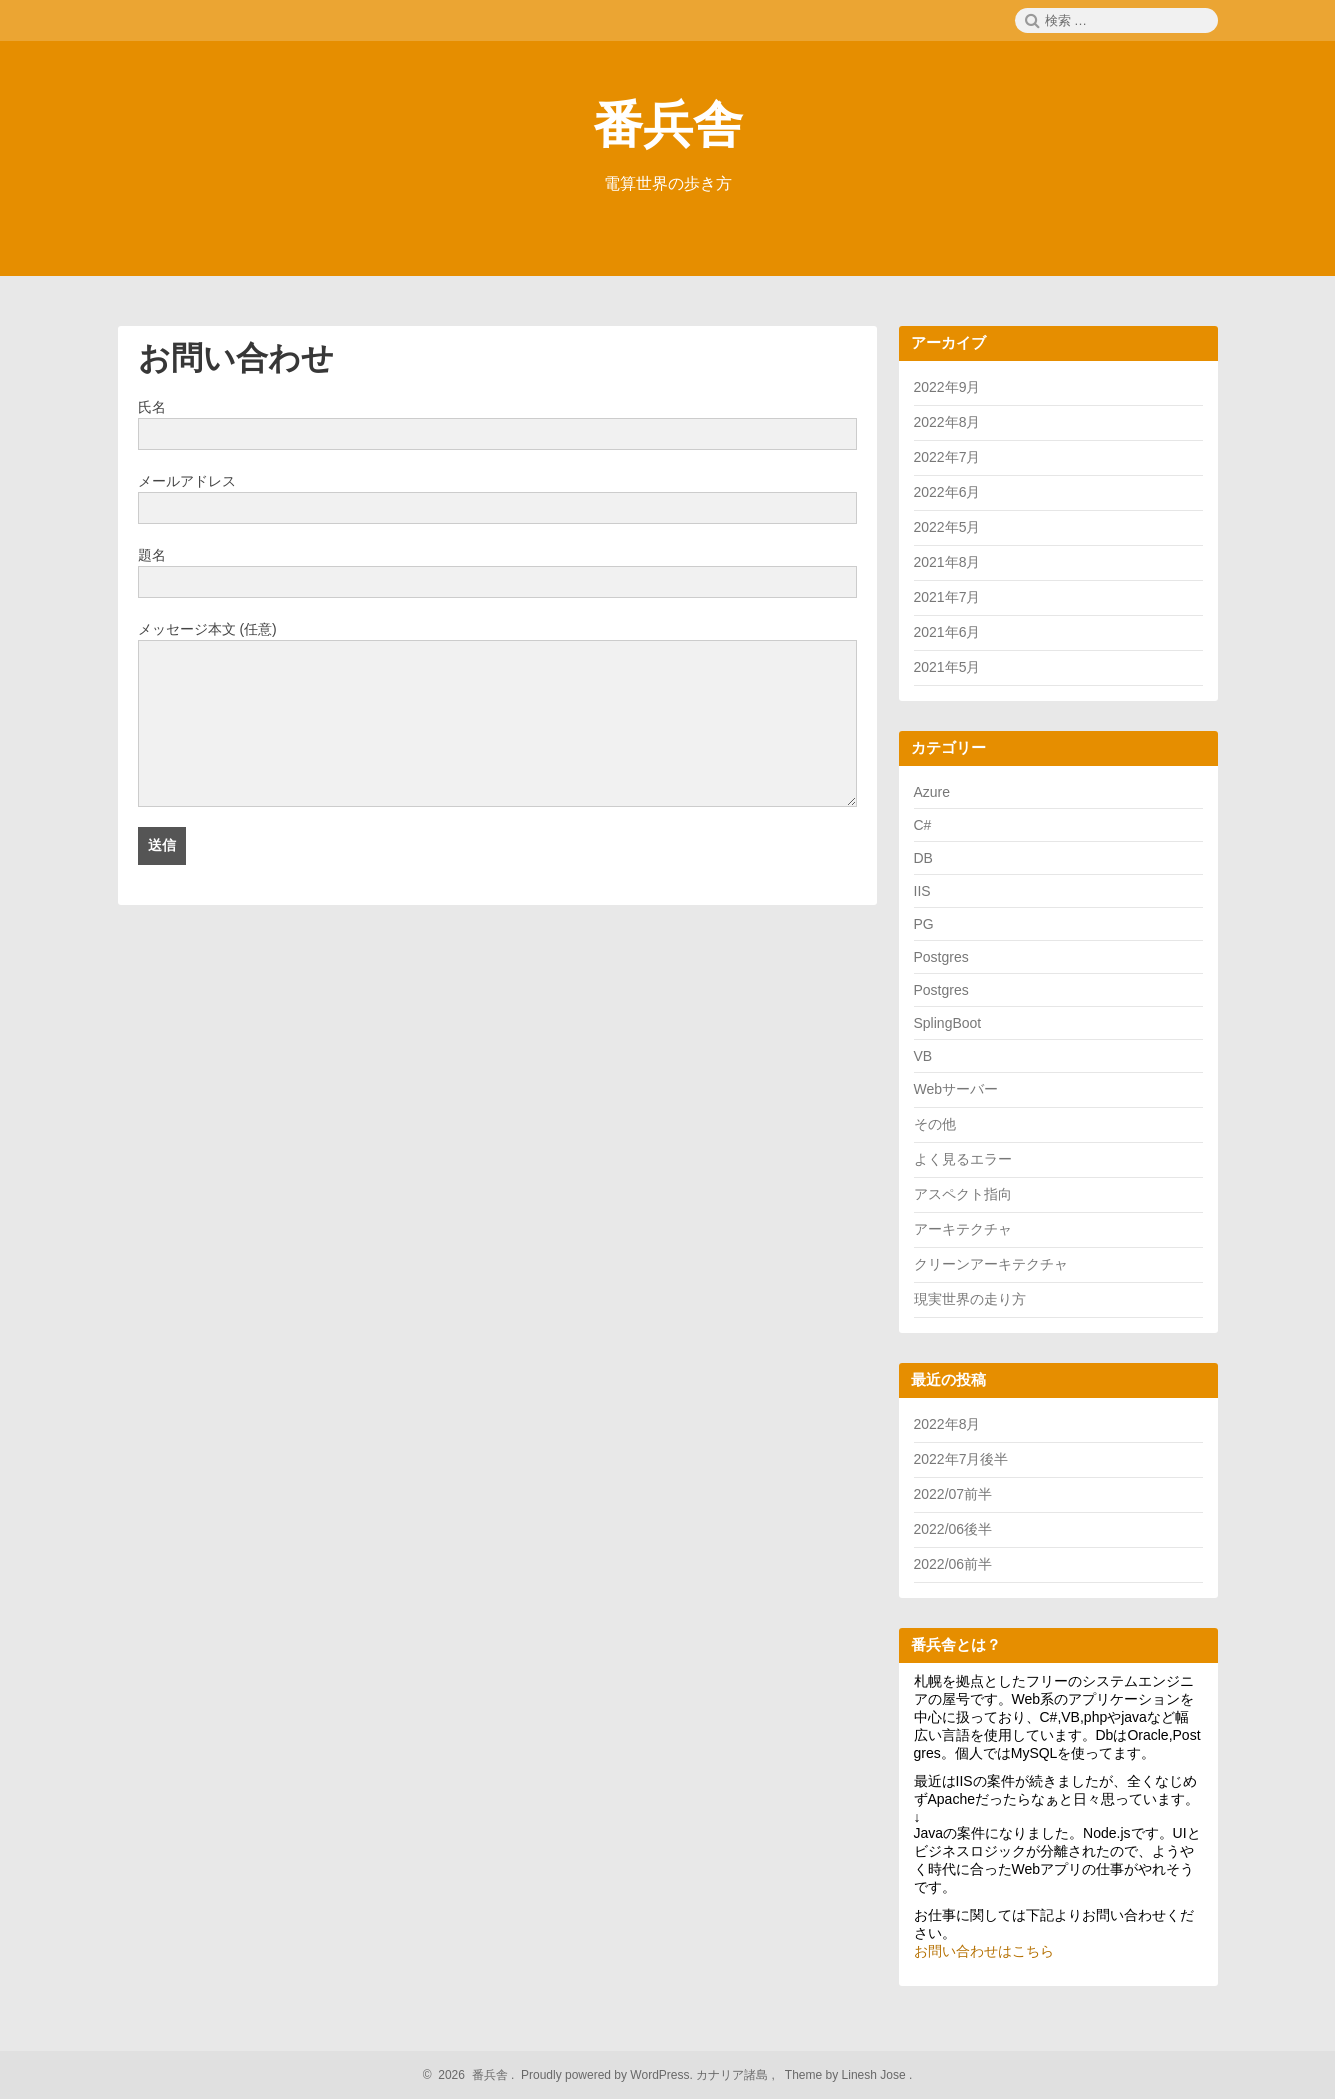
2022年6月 (947, 492)
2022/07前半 (953, 1494)
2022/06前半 (953, 1564)
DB (923, 858)
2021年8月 (947, 562)
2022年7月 (947, 457)
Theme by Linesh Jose (847, 2075)
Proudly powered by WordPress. (607, 2075)
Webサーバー (956, 1089)
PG (924, 924)
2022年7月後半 (961, 1459)
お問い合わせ (236, 358)
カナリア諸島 (733, 2075)
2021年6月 (947, 632)
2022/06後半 (953, 1529)
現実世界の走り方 (970, 1299)
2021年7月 (947, 597)
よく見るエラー (963, 1159)
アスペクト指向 (963, 1194)
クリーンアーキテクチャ (991, 1264)
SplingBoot (948, 1023)
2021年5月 (947, 667)
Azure (932, 792)
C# (923, 825)
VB (923, 1056)
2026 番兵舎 (470, 2075)
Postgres (941, 957)
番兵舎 (668, 125)
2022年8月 (947, 422)
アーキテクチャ (963, 1229)
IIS (922, 891)
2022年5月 (947, 527)
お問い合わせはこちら (984, 1951)
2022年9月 (947, 387)
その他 (935, 1124)
